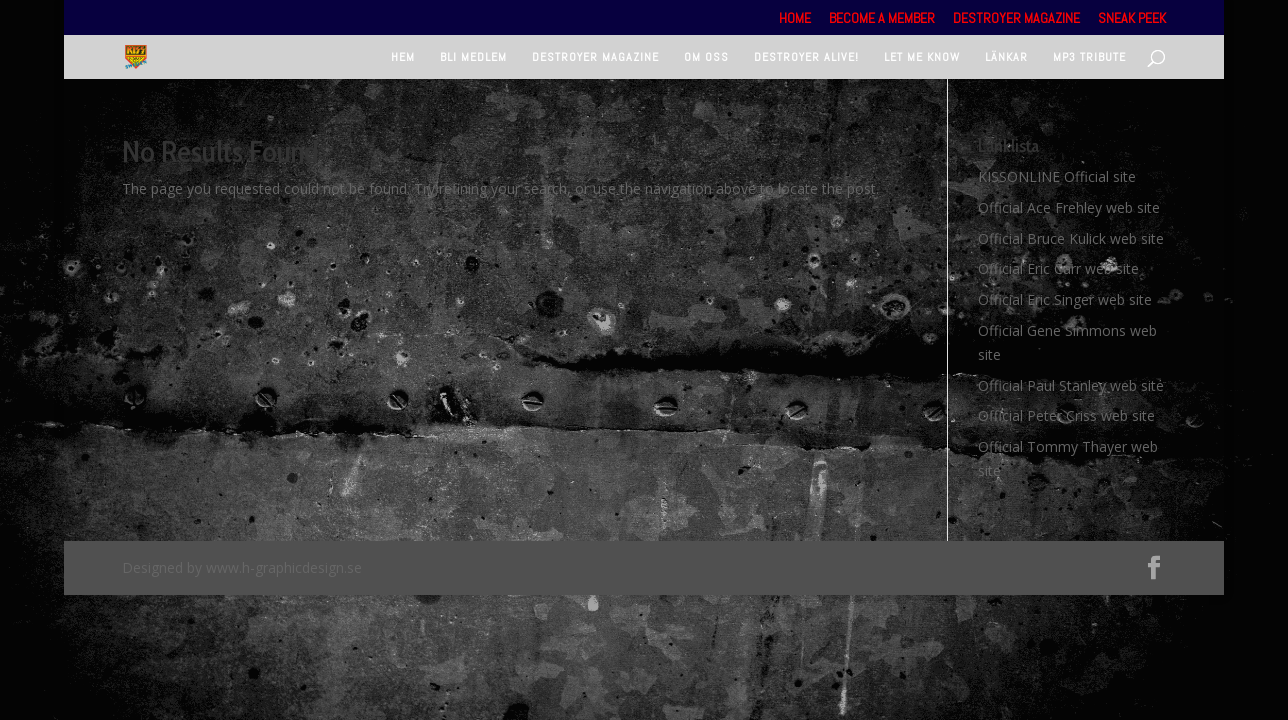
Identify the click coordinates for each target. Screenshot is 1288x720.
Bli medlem (473, 57)
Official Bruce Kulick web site (1071, 238)
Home (795, 19)
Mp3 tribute (1089, 57)
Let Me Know (922, 57)
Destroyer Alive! (806, 57)
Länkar (1006, 57)
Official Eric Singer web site (1065, 299)
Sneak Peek (1132, 19)
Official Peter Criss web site (1066, 415)
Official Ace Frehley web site (1069, 207)
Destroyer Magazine (1016, 19)
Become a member (882, 19)
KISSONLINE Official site (1057, 176)
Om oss (706, 57)
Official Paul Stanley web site (1071, 385)
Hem (403, 57)
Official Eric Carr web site (1058, 268)
